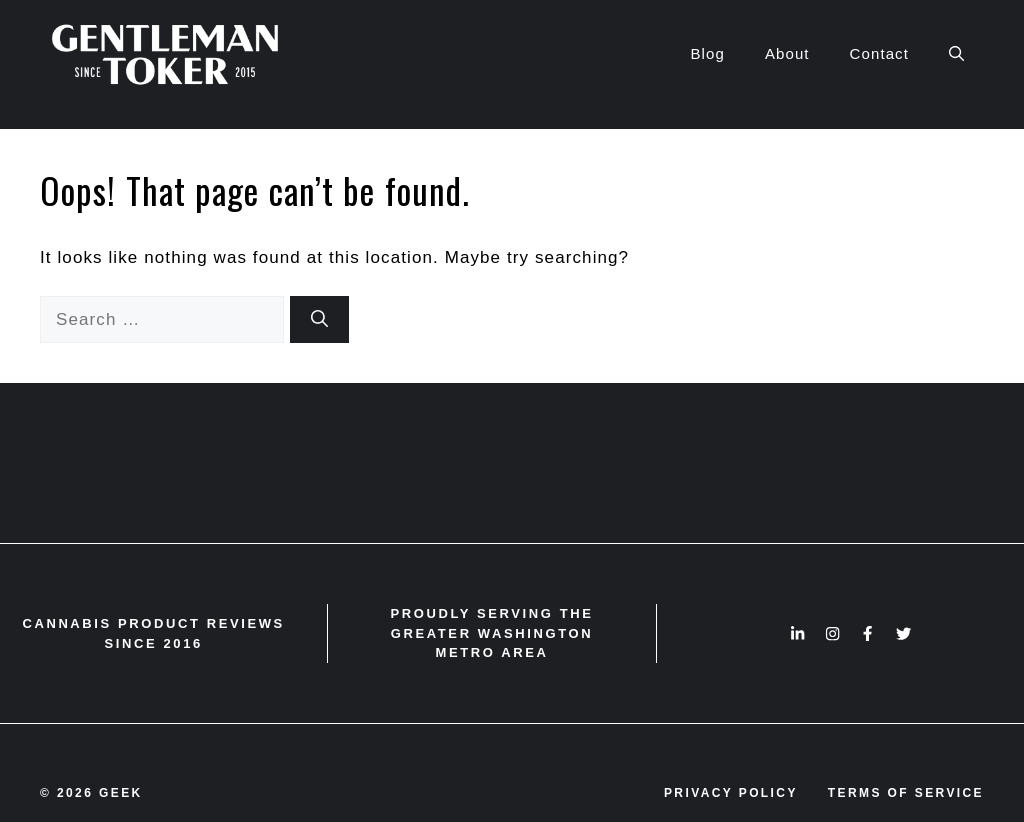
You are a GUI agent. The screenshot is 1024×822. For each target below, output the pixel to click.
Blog (707, 53)
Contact (879, 53)
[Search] (319, 320)
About (787, 53)
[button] (956, 54)
